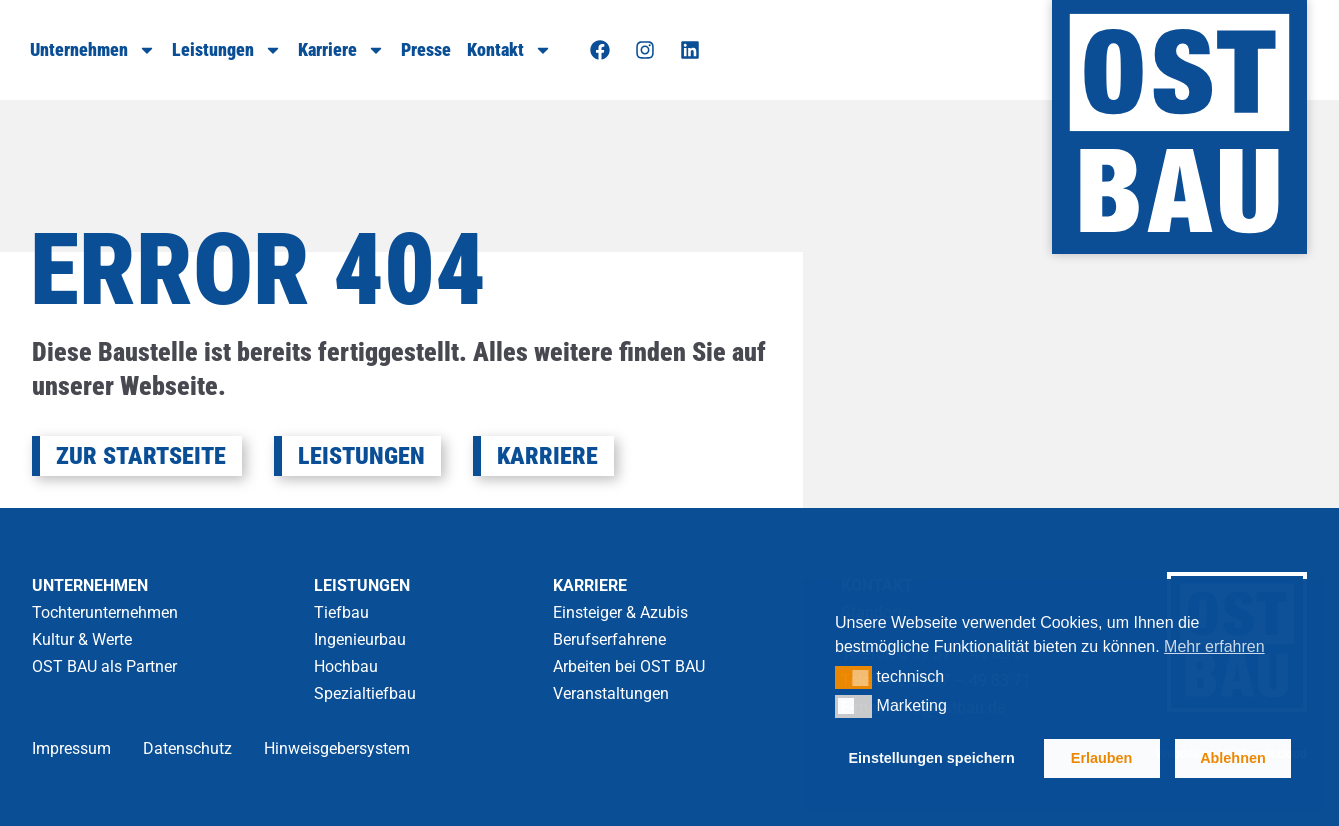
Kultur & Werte (82, 639)
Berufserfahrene (609, 639)
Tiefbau (341, 612)
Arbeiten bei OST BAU (629, 666)
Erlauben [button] (1102, 758)
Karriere (341, 50)
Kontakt (509, 50)
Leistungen (227, 50)
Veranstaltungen (611, 693)
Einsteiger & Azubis (620, 612)
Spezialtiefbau (365, 693)
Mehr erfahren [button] (1214, 646)
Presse (426, 49)
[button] (853, 677)
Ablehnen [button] (1233, 758)
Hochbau (346, 666)
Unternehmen (93, 50)
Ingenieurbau (360, 639)
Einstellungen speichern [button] (932, 758)
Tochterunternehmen (105, 612)
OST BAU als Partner (104, 666)
